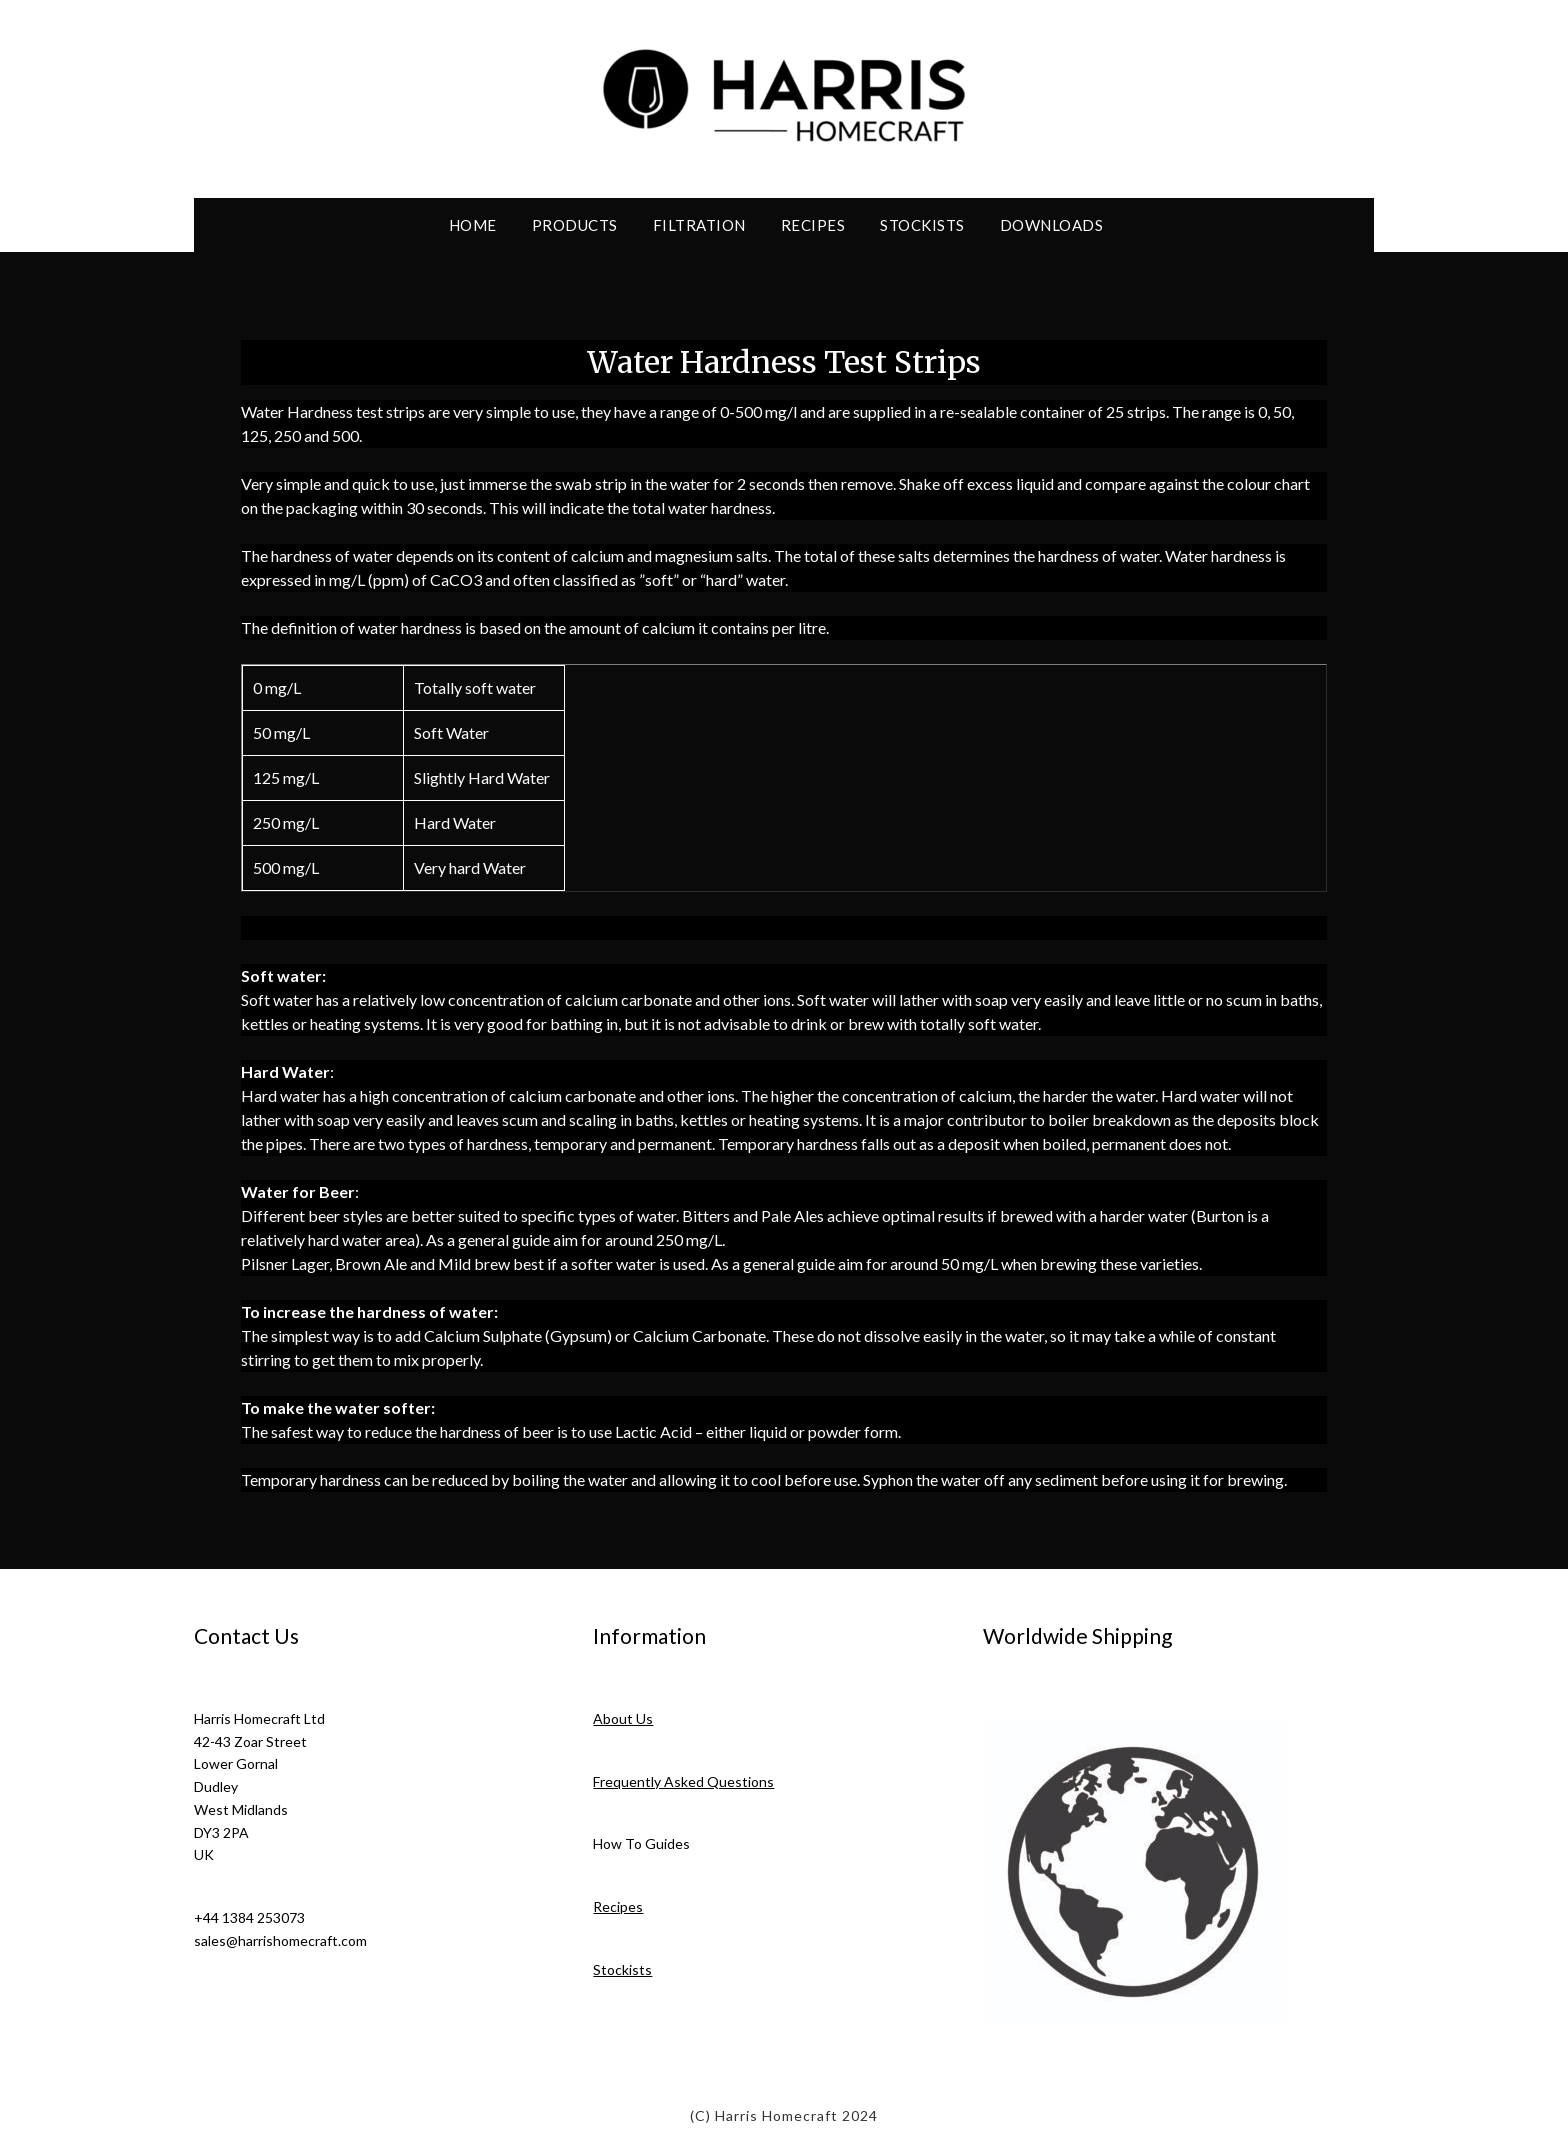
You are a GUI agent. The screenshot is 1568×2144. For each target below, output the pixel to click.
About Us (623, 1718)
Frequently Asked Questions (683, 1781)
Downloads (1052, 225)
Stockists (922, 225)
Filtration (699, 225)
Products (575, 225)
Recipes (813, 225)
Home (473, 225)
